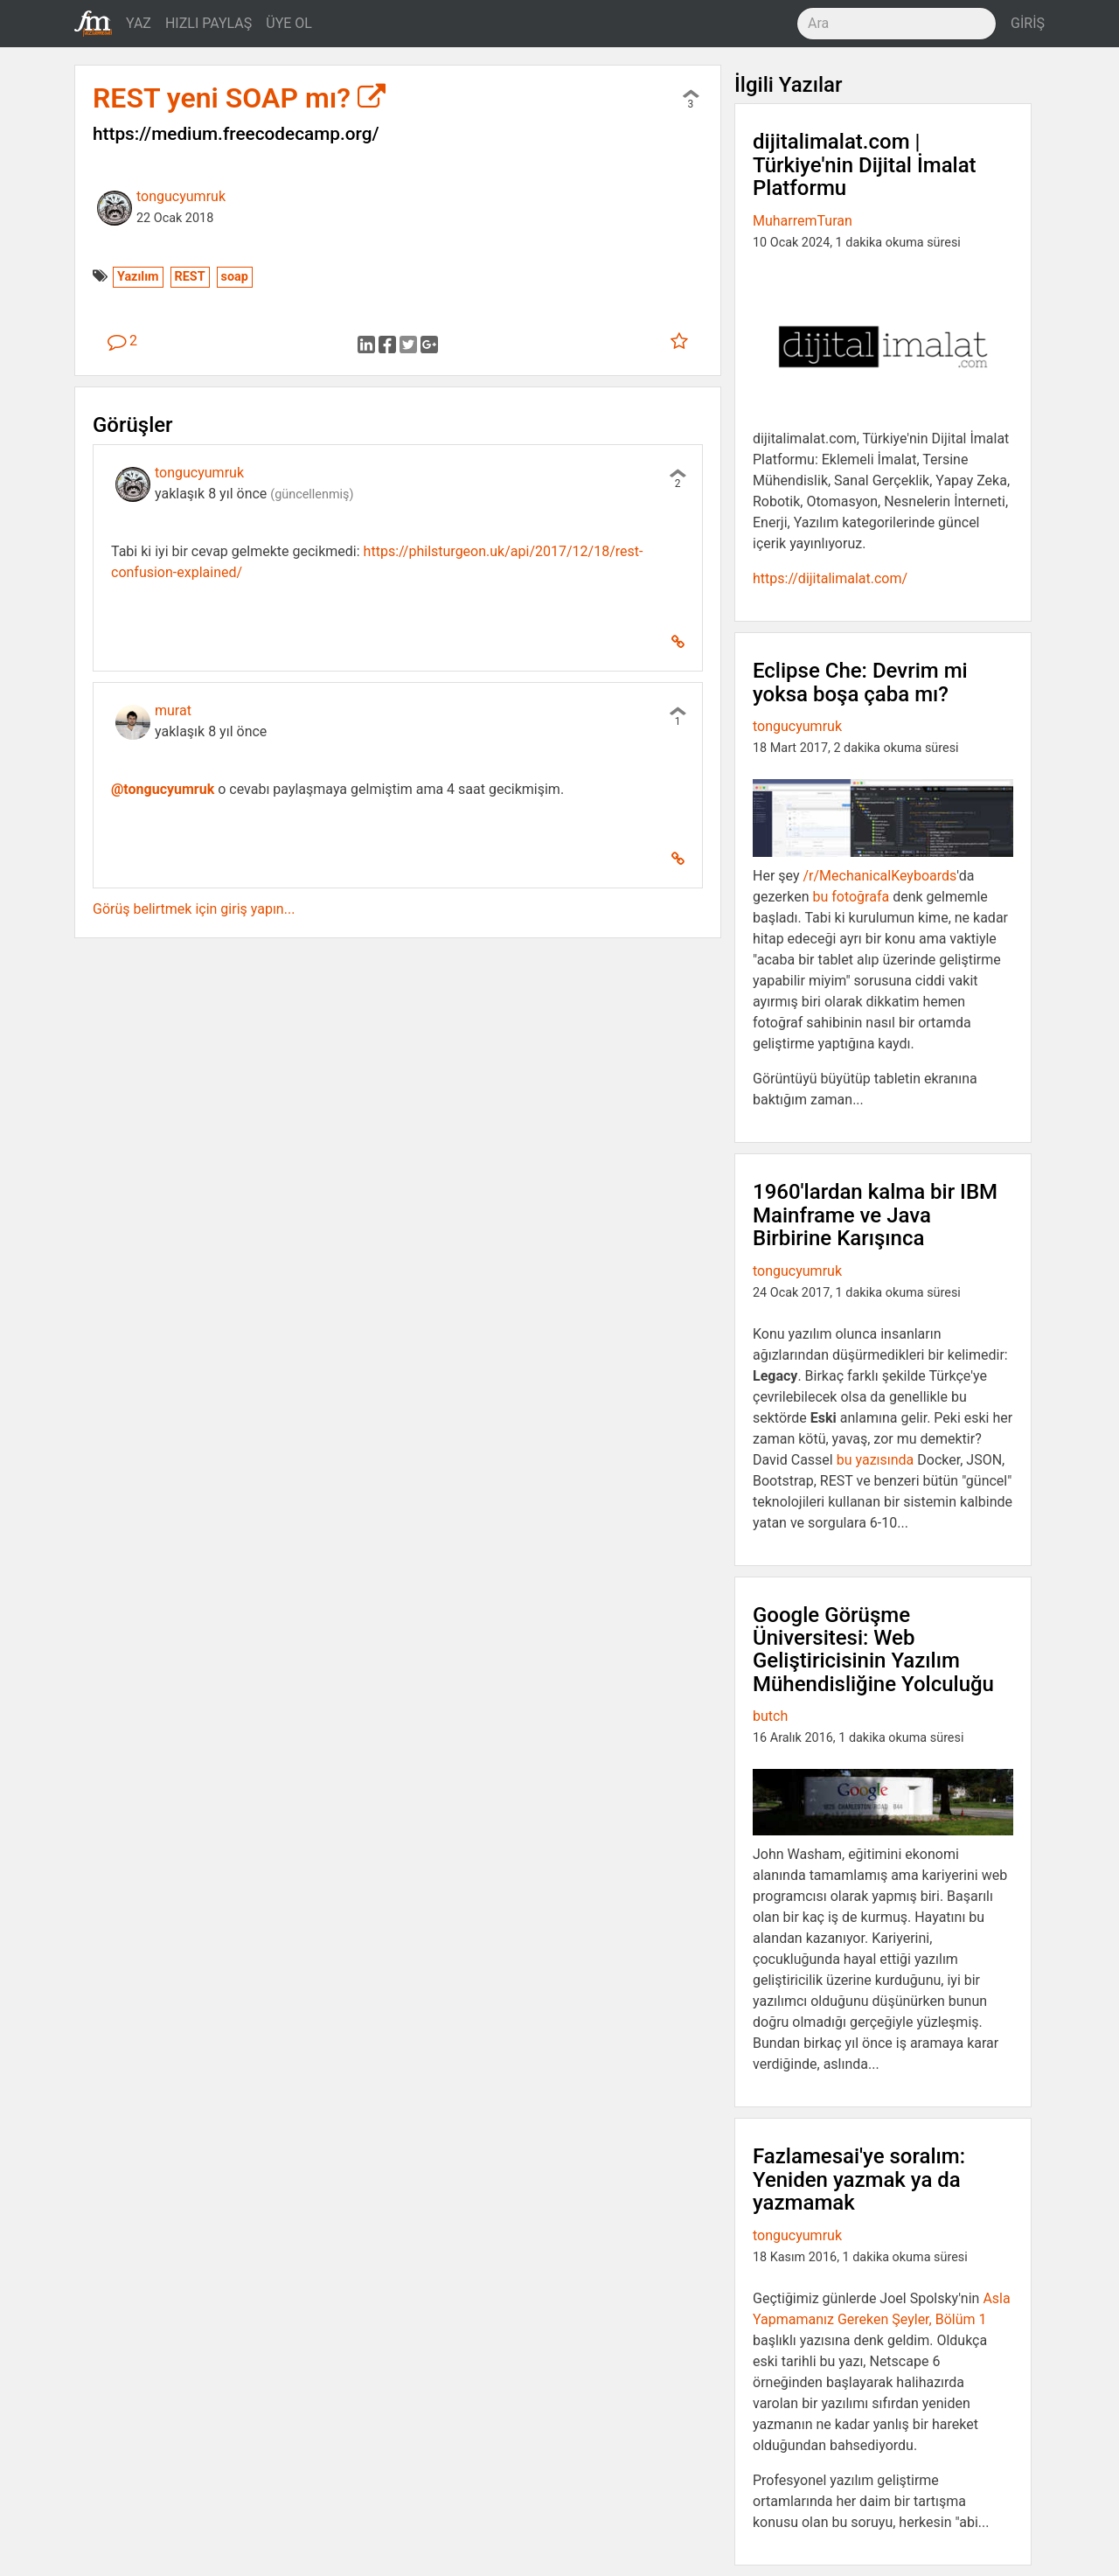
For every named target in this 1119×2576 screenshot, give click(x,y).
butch (770, 1716)
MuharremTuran (802, 220)
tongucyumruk (181, 196)
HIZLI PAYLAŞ (208, 23)
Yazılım (138, 276)
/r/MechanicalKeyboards (879, 875)
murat (173, 710)
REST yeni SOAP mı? (239, 98)
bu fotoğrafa (850, 896)
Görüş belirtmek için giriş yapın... (194, 909)
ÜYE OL (289, 23)
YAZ (138, 23)
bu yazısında (875, 1460)
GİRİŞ (1028, 23)
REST (190, 276)
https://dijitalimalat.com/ (830, 578)
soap (234, 276)
